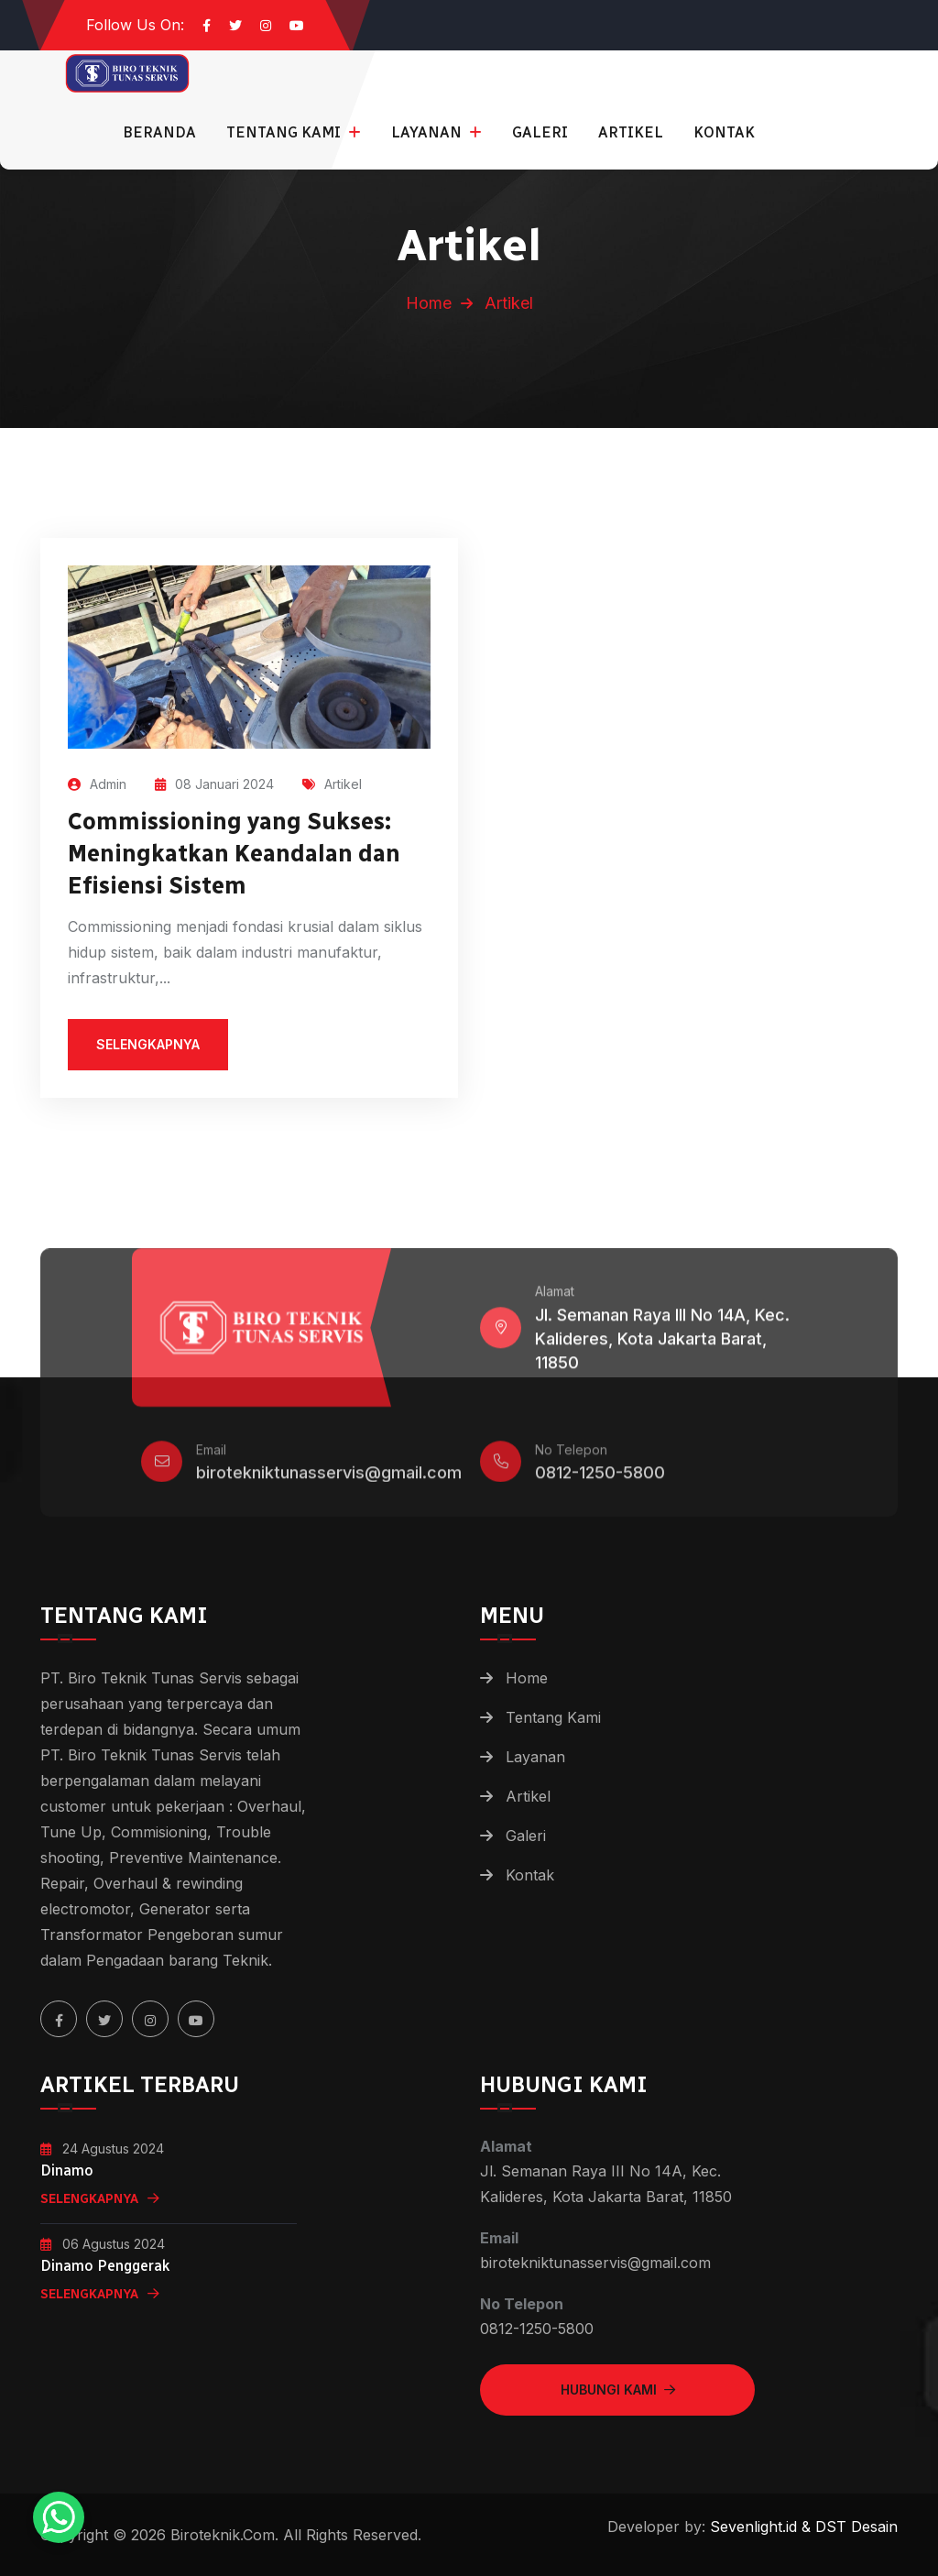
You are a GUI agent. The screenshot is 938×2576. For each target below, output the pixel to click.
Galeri (540, 132)
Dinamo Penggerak (104, 2266)
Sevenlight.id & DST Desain (801, 2526)
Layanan (428, 132)
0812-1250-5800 (600, 1479)
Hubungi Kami (618, 2389)
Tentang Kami (285, 132)
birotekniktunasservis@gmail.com (329, 1479)
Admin (97, 784)
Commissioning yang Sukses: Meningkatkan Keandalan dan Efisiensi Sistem (234, 853)
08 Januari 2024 (214, 784)
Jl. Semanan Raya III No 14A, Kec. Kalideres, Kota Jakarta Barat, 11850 (662, 1345)
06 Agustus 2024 (102, 2244)
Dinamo (66, 2170)
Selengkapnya (99, 2199)
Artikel (630, 132)
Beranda (159, 132)
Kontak (724, 132)
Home (429, 302)
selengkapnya (148, 1044)
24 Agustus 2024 (102, 2148)
